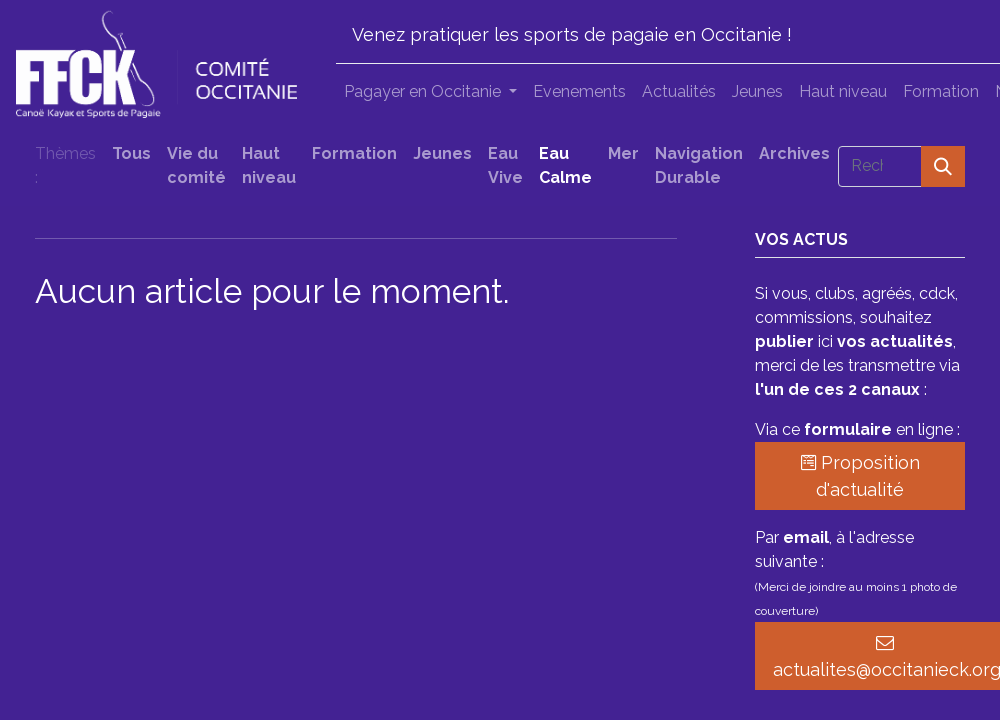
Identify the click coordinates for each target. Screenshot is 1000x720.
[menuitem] (579, 92)
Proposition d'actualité (860, 476)
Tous (131, 153)
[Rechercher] (943, 166)
